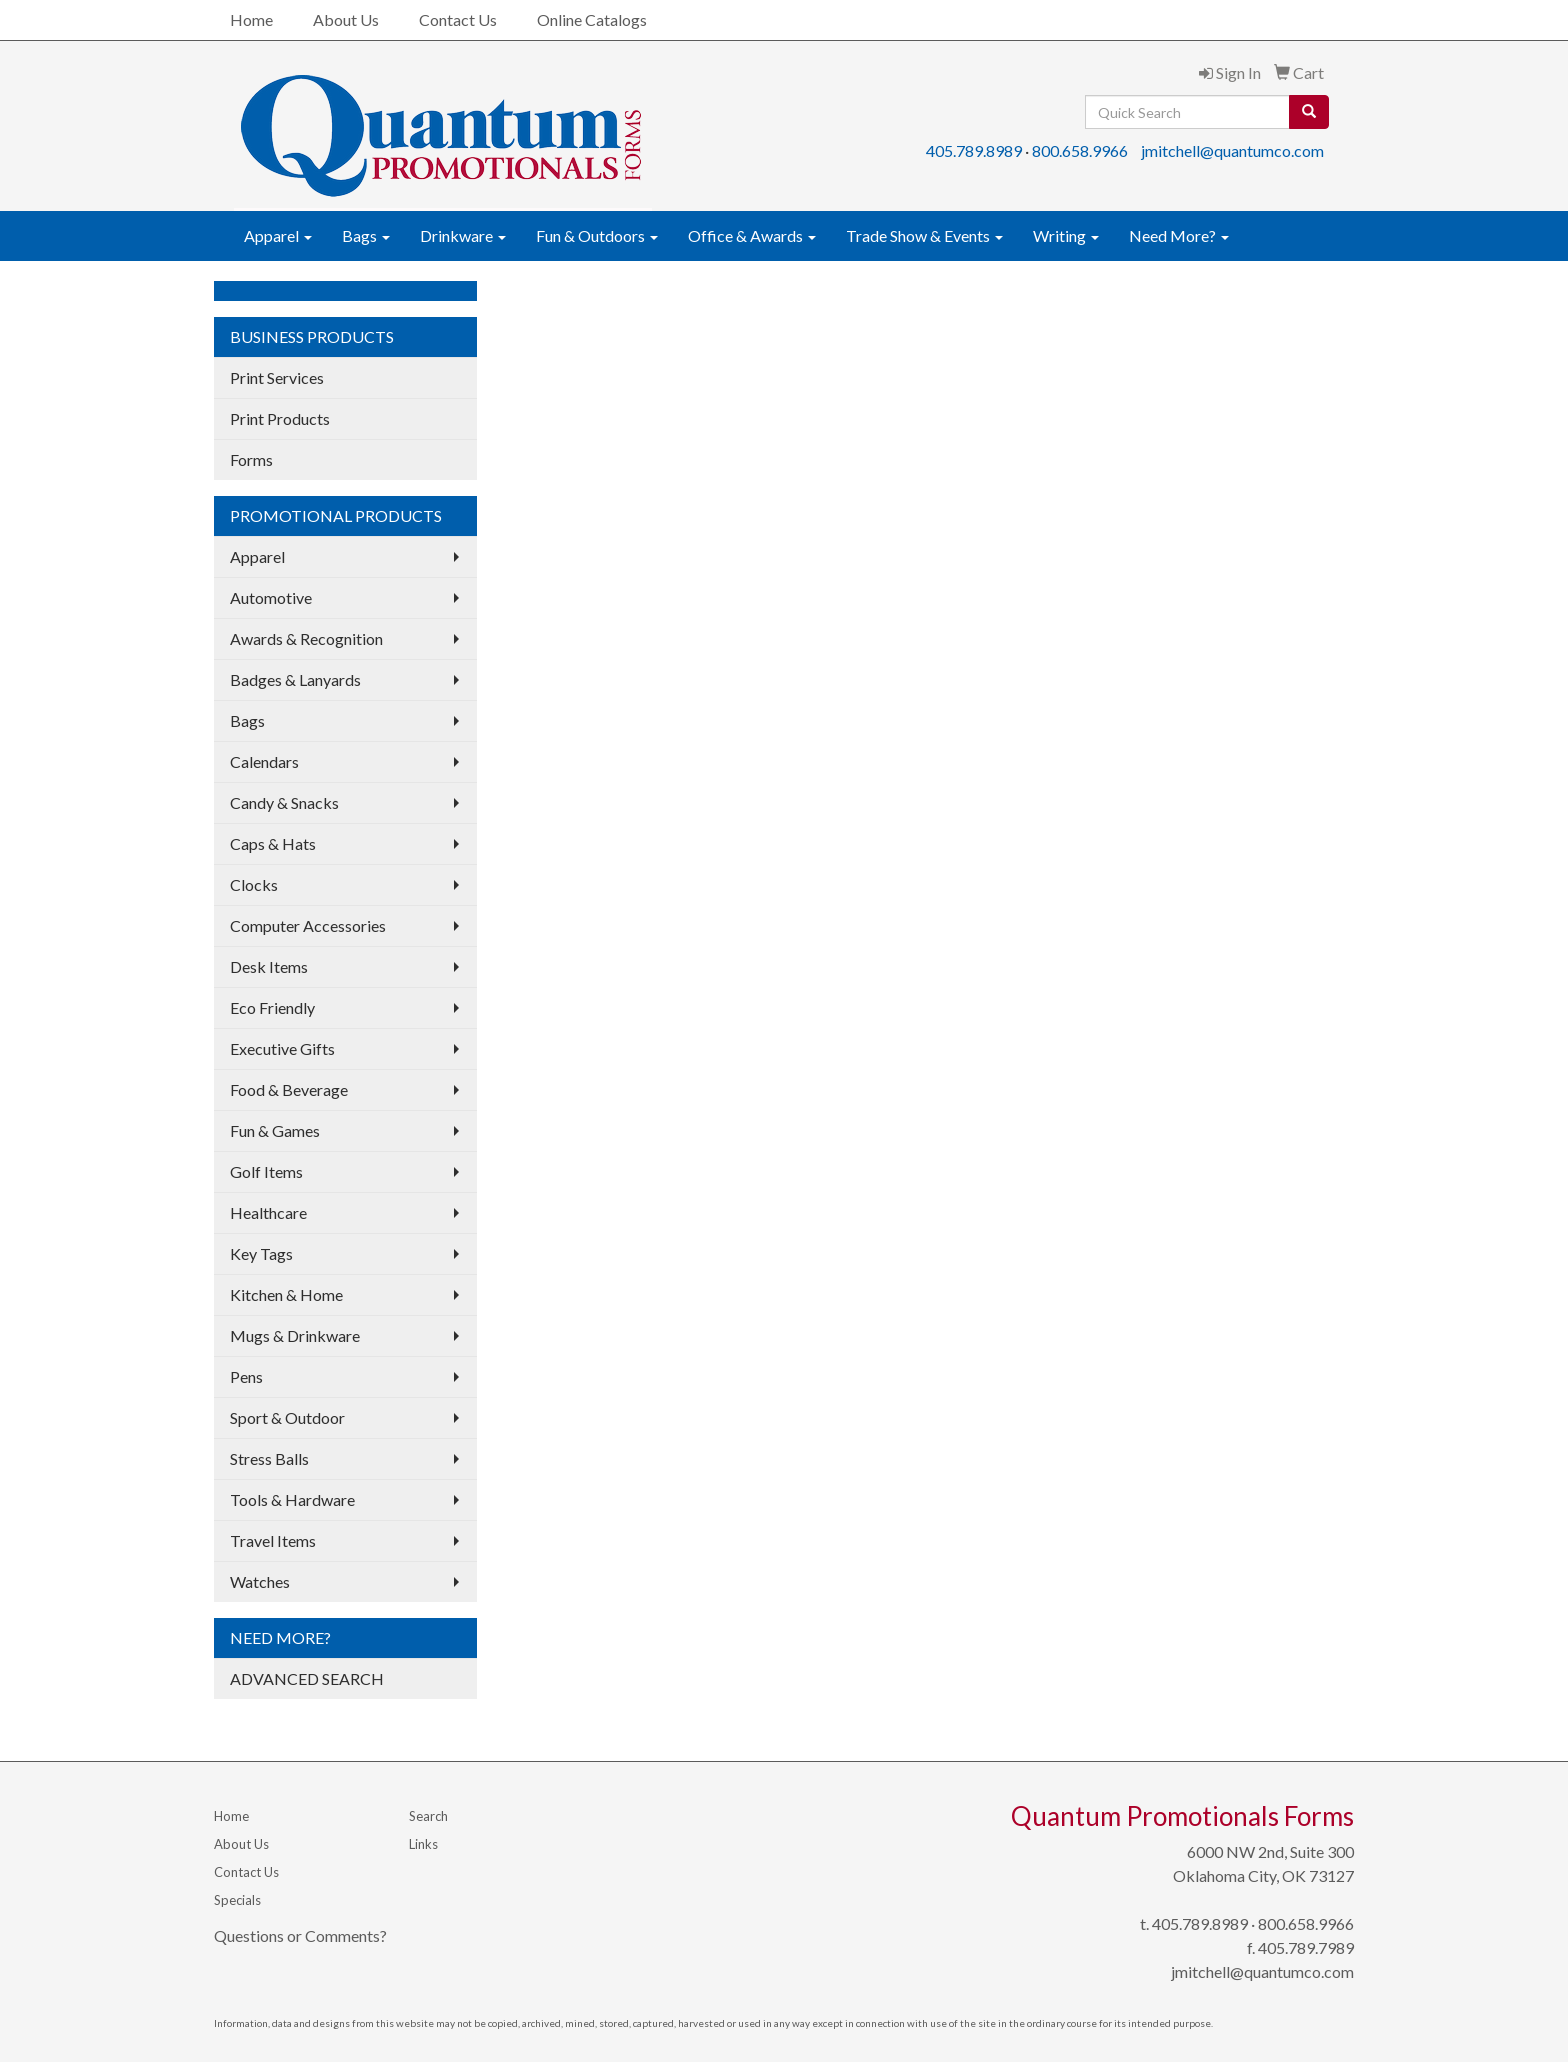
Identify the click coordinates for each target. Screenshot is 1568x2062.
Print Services (277, 377)
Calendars (264, 761)
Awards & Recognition (306, 638)
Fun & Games (275, 1130)
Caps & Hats (273, 843)
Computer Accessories (308, 925)
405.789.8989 (974, 150)
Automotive (271, 597)
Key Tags (261, 1253)
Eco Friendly (272, 1007)
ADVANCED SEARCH (307, 1678)
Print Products (280, 418)
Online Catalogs (592, 19)
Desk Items (269, 966)
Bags (366, 235)
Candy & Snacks (284, 802)
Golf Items (266, 1171)
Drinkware (463, 235)
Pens (246, 1376)
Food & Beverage (289, 1089)
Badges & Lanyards (295, 679)
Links (423, 1844)
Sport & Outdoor (287, 1417)
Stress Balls (269, 1458)
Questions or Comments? (300, 1935)
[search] (1309, 112)
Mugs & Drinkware (295, 1335)
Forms (251, 459)
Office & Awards (752, 235)
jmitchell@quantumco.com (1232, 150)
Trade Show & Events (924, 235)
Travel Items (273, 1540)
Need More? (1179, 235)
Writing (1066, 235)
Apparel (278, 235)
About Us (346, 19)
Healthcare (268, 1212)
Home (251, 19)
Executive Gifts (282, 1048)
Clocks (254, 884)
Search (428, 1816)
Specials (237, 1900)
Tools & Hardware (292, 1499)
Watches (260, 1581)
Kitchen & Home (286, 1294)
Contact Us (458, 19)
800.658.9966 (1080, 150)
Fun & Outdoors (597, 235)
